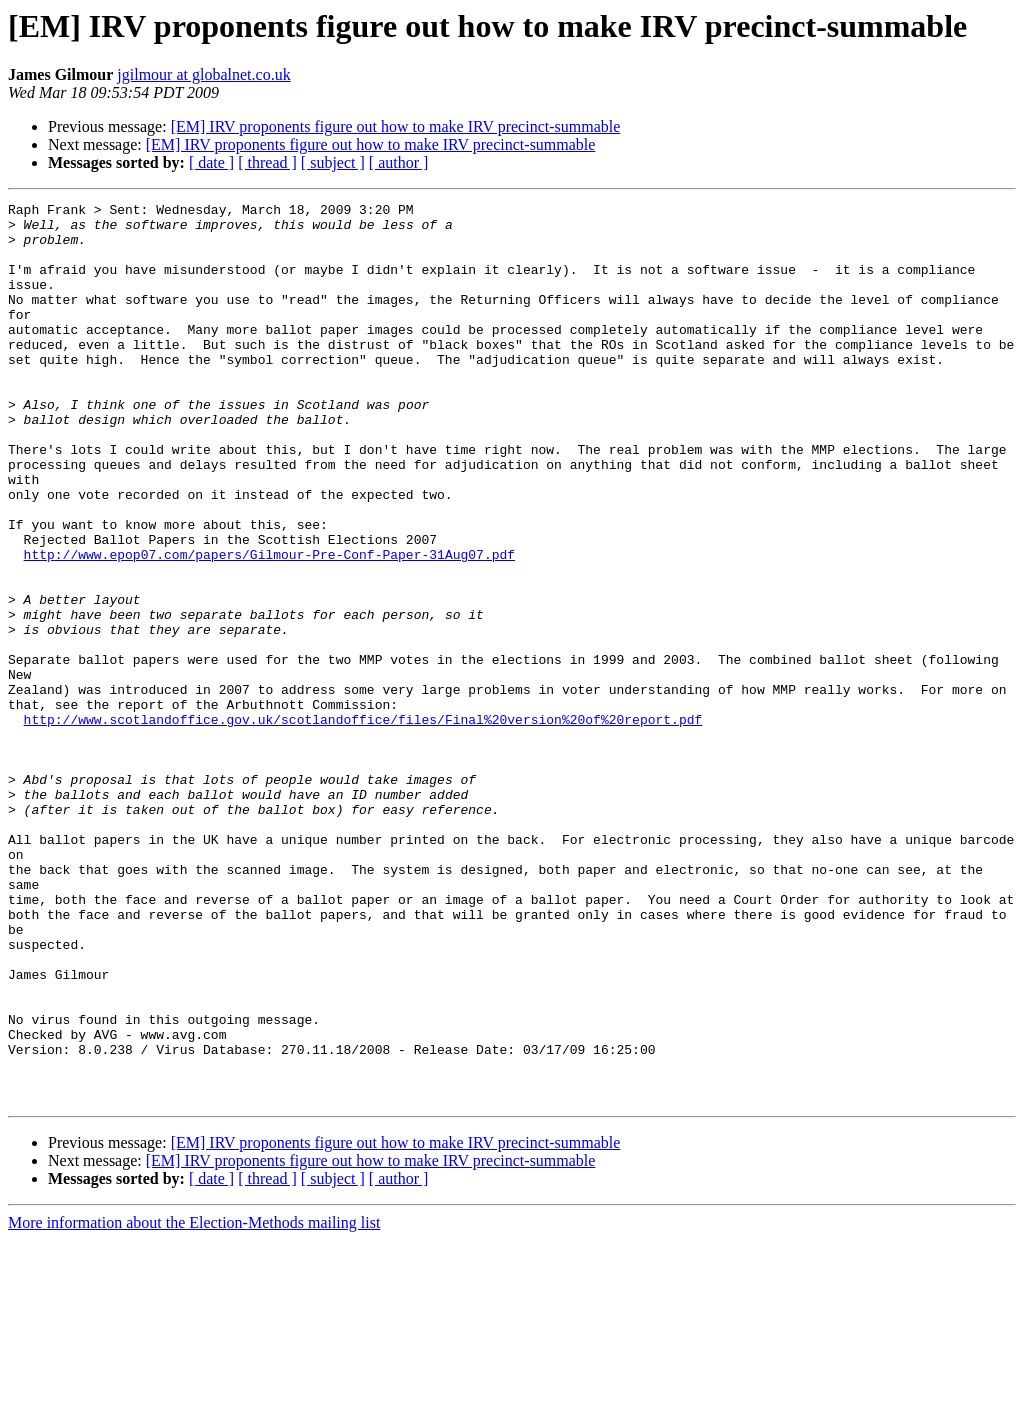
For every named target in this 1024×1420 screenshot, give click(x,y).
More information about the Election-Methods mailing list (194, 1402)
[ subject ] (333, 162)
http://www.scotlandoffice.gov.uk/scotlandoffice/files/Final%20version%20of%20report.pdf (363, 824)
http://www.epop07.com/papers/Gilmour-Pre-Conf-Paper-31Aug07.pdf (269, 626)
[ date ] (211, 162)
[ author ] (399, 162)
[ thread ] (267, 162)
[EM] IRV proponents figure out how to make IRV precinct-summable (396, 126)
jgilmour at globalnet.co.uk (203, 74)
